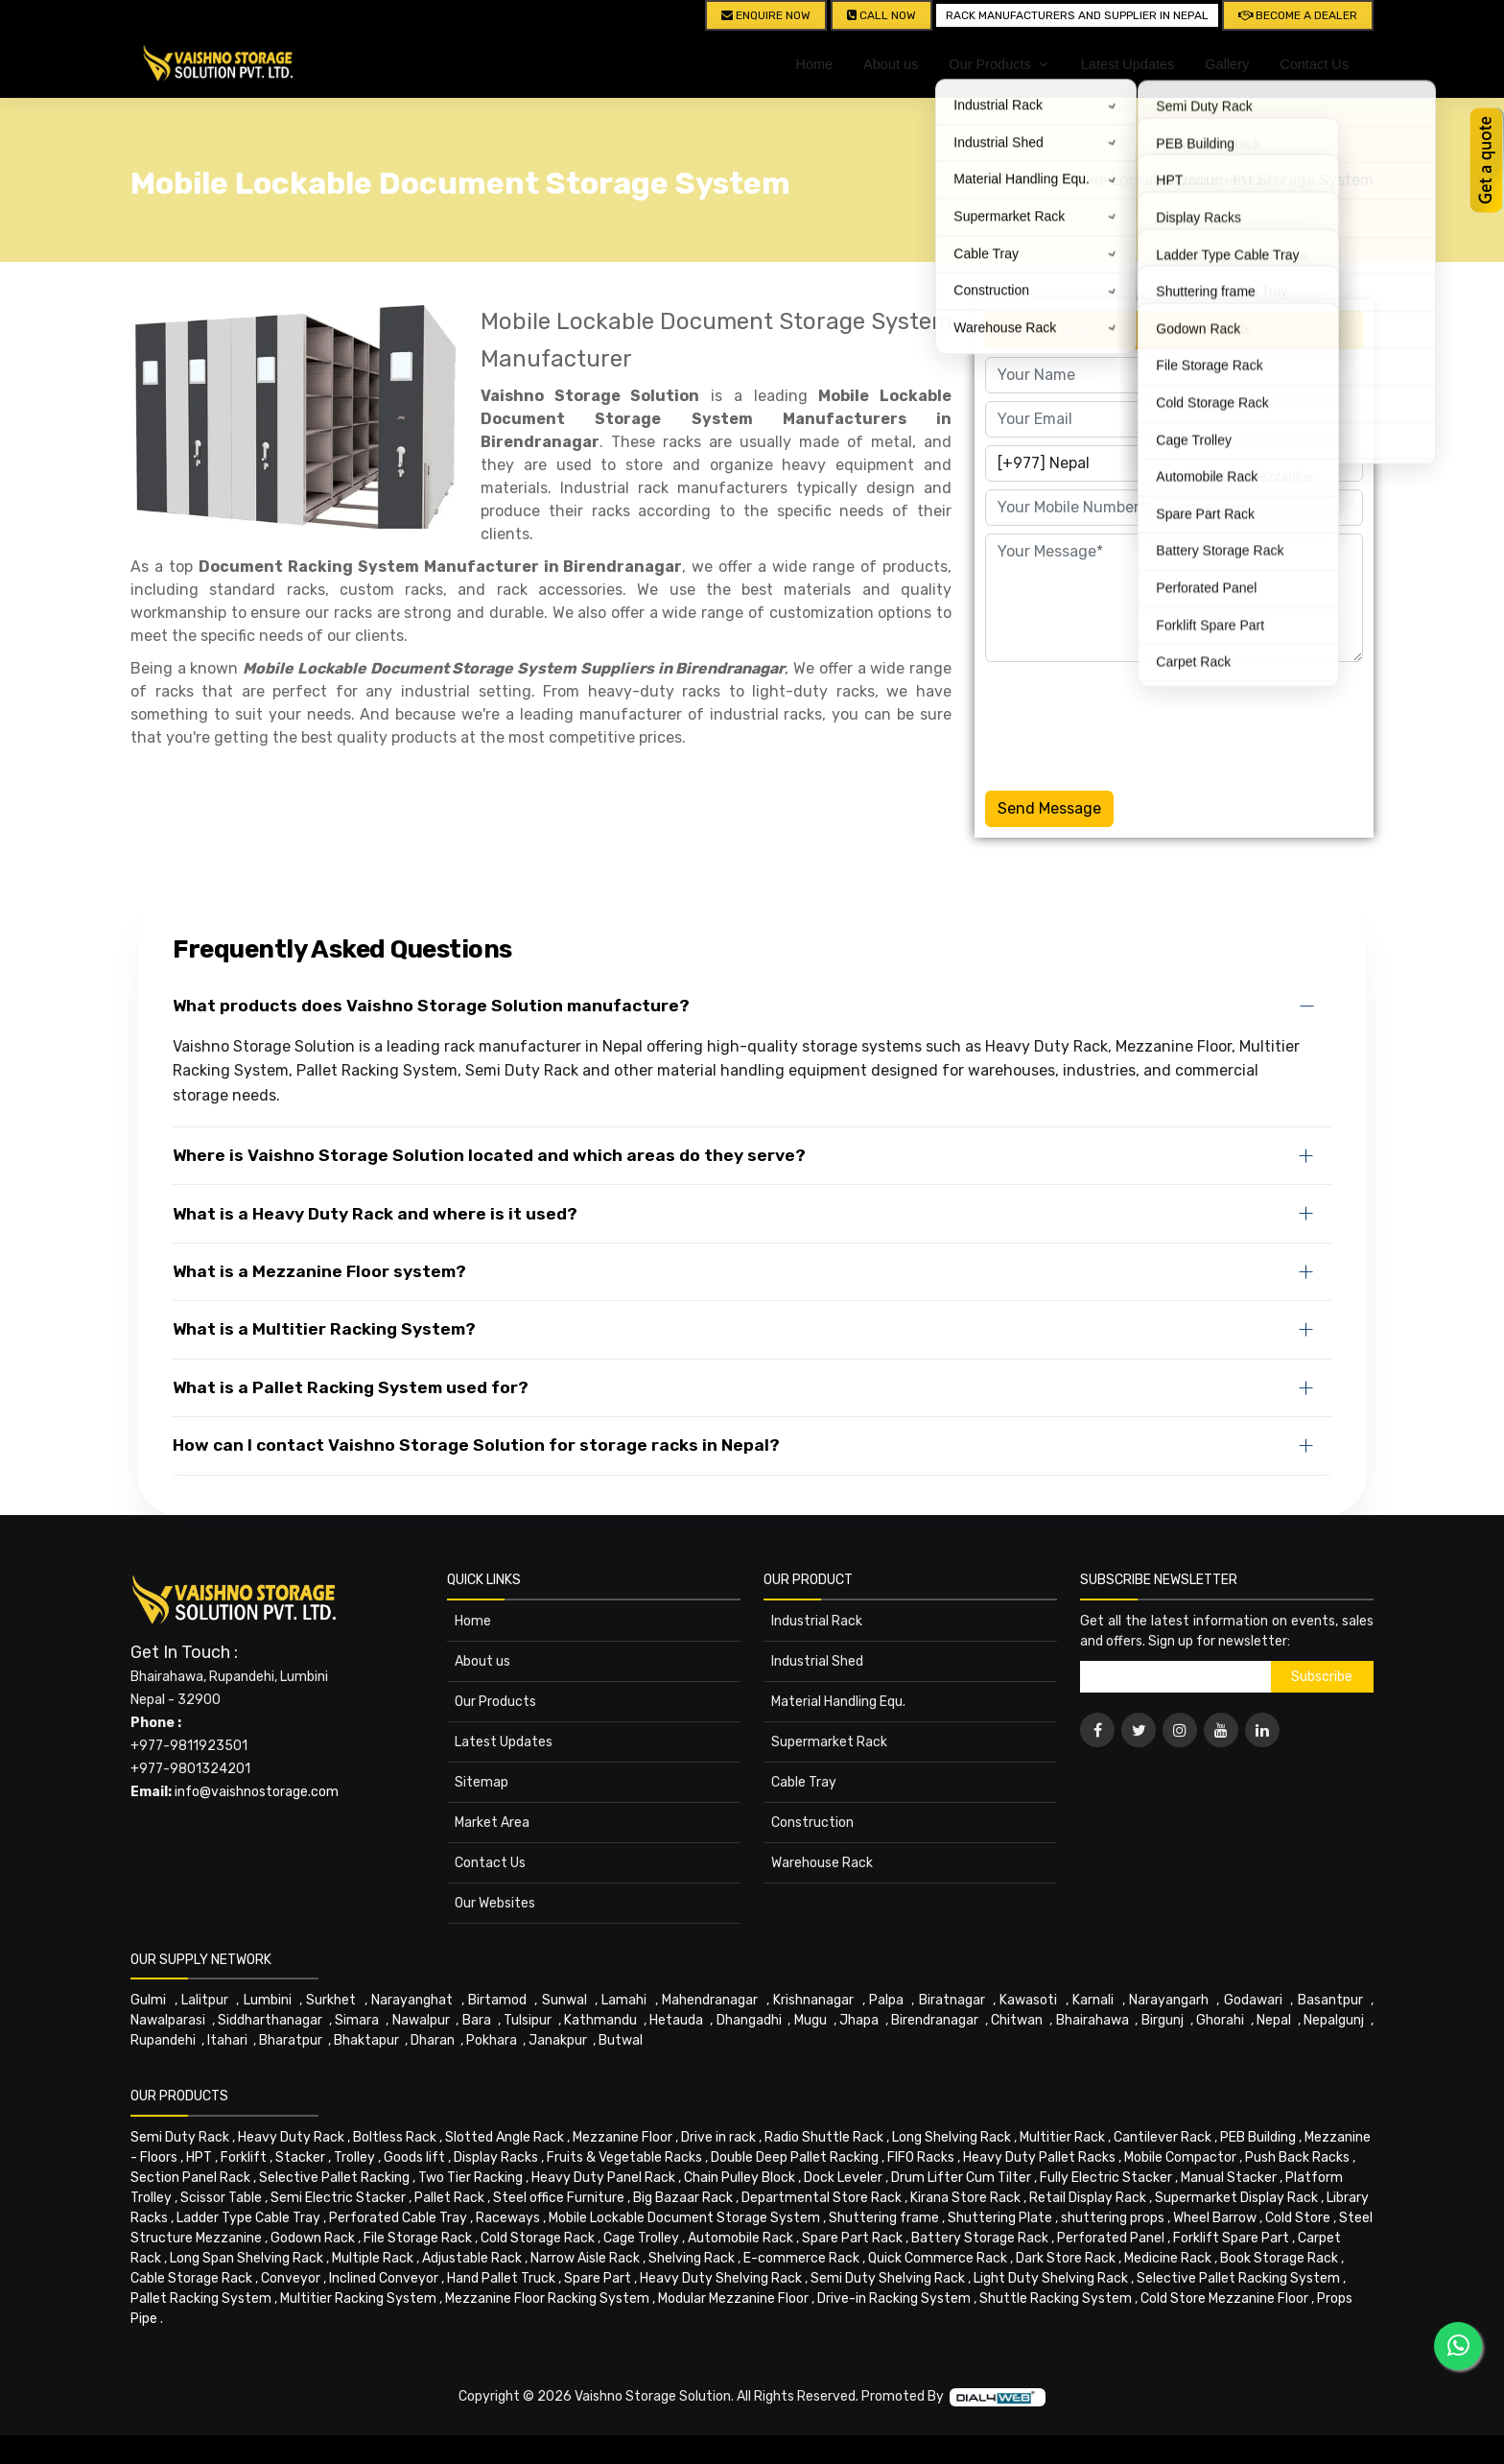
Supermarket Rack (829, 1742)
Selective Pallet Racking (334, 2177)
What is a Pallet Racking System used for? (351, 1387)
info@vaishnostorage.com (257, 1792)
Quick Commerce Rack (937, 2258)
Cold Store (1297, 2218)
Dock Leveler (843, 2177)
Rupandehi (163, 2040)
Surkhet (331, 2000)
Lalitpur (204, 2000)
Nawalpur (421, 2020)
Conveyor (290, 2278)
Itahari (227, 2040)
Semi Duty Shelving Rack (888, 2278)
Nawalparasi (167, 2020)
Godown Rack (312, 2238)
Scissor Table (221, 2198)
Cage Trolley (641, 2238)
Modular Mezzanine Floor (733, 2298)
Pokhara (491, 2040)
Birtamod (497, 2000)
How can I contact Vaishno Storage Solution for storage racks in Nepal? (476, 1445)
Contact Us (1314, 64)
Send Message (1049, 808)
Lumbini (268, 2000)
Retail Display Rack (1087, 2198)
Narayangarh (1169, 2000)
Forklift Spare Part (1231, 2238)
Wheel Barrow (1215, 2218)
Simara (357, 2020)
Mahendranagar (710, 2000)
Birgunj (1162, 2020)
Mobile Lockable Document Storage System (1218, 180)
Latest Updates (1128, 64)
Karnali (1093, 2000)
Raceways (508, 2218)
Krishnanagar (813, 2000)
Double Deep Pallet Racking (795, 2157)
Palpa (886, 2000)
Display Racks (496, 2157)
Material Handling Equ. (838, 1702)
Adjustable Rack (472, 2258)
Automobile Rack (740, 2238)
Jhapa (859, 2020)
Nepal (1274, 2020)
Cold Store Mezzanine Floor (1224, 2298)
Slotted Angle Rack (504, 2137)
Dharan (433, 2040)
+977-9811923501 (188, 1746)
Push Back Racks (1297, 2157)
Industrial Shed (817, 1661)
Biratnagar (952, 2000)
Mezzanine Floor (622, 2137)
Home (814, 64)
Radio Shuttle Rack (823, 2137)
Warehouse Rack (822, 1863)
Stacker (300, 2157)
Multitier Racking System (358, 2298)
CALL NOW (881, 15)
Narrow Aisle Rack (585, 2258)
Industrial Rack (816, 1621)
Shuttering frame (884, 2218)
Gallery (1227, 64)
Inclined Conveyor (383, 2278)
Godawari (1253, 2000)
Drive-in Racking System (894, 2298)
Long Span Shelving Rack (246, 2258)
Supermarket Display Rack (1236, 2198)
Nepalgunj (1334, 2020)
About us (890, 64)
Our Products (495, 1702)
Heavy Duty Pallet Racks (1039, 2157)
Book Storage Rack (1279, 2258)
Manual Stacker (1229, 2177)
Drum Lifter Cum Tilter (961, 2177)
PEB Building (1258, 2137)
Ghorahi (1220, 2020)
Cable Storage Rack (191, 2278)
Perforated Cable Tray (398, 2218)
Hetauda (676, 2020)
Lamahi (623, 2000)
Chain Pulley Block (739, 2177)
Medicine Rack (1167, 2258)
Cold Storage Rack (538, 2238)
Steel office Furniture (558, 2198)
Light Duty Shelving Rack (1051, 2278)
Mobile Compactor (1180, 2157)
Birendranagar (934, 2020)
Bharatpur (290, 2040)
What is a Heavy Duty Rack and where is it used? (375, 1213)
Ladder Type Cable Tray (248, 2218)
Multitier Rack (1062, 2137)
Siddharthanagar (270, 2020)
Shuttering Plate (1000, 2218)
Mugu (810, 2020)
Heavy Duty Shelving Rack (721, 2278)
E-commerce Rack (801, 2258)
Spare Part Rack (852, 2238)
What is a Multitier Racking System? (324, 1329)
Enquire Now (766, 15)
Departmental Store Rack (821, 2198)
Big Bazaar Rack (683, 2198)
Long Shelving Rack (951, 2137)
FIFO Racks (920, 2157)
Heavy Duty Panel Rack (603, 2177)
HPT (199, 2157)
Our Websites (495, 1903)
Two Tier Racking (470, 2177)
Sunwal (564, 2000)
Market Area (492, 1822)
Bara (476, 2020)
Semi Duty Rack (179, 2137)
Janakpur (558, 2040)
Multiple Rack (372, 2258)
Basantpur (1330, 2000)
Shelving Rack (691, 2258)
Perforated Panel (1110, 2238)
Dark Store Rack (1066, 2258)
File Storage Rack (418, 2238)
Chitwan (1017, 2020)
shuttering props (1112, 2218)
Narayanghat (412, 2000)
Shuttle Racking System (1055, 2298)
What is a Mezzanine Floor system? (319, 1271)
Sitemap (481, 1782)
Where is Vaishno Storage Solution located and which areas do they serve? (489, 1155)
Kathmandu (600, 2020)
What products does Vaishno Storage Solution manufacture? (431, 1005)
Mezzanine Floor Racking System (547, 2298)
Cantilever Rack (1162, 2137)
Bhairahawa (1092, 2020)
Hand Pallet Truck (501, 2278)
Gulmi (148, 2000)
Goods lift (414, 2157)
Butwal (621, 2040)
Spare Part (597, 2278)
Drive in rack (718, 2137)
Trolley (354, 2157)
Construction (812, 1822)
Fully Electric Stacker (1106, 2177)
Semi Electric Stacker (338, 2198)
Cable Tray (803, 1782)
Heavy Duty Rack (291, 2137)
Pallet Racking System (200, 2298)
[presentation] (1131, 722)
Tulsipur (528, 2020)
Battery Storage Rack (979, 2238)
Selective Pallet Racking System (1238, 2278)
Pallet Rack (449, 2198)
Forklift (244, 2157)
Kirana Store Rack (965, 2198)
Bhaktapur (366, 2040)
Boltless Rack (394, 2137)
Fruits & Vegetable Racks (624, 2157)
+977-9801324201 (190, 1769)
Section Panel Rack (190, 2177)
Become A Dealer (1297, 15)
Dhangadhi (749, 2020)
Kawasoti (1028, 2000)
